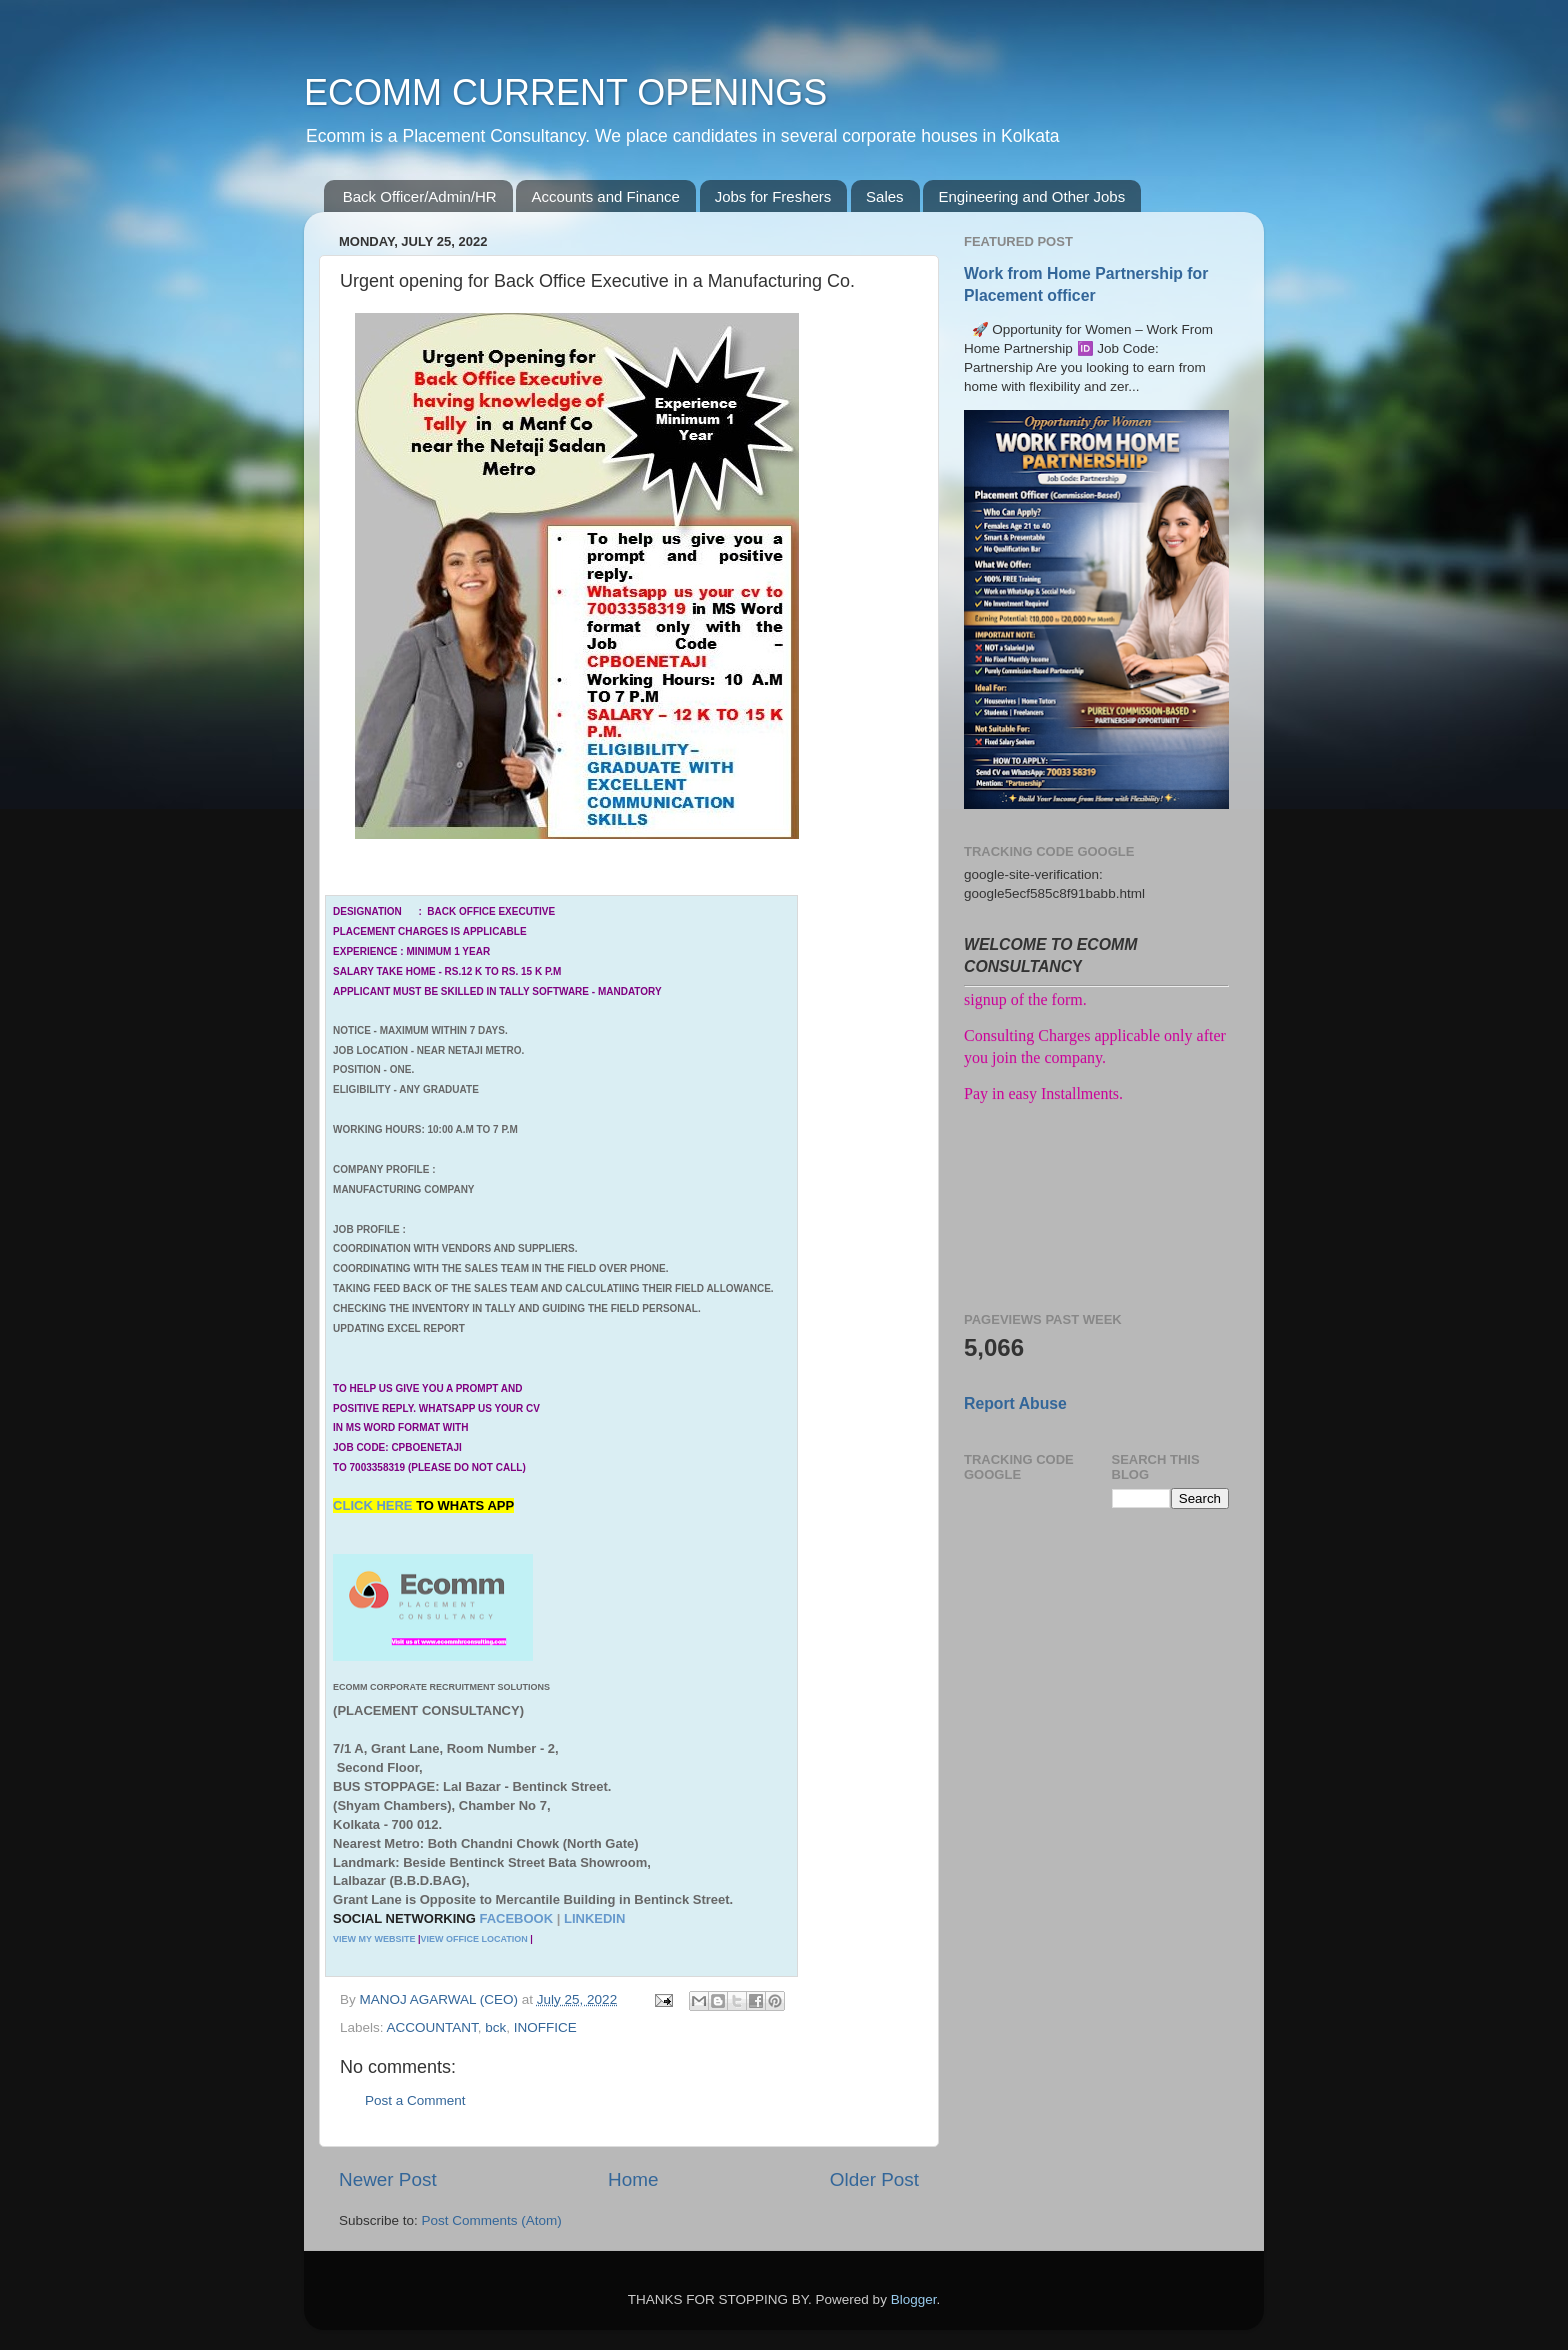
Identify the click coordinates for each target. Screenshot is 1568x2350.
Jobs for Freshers (773, 196)
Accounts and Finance (605, 196)
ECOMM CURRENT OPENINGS (565, 92)
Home (633, 2179)
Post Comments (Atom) (492, 2220)
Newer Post (388, 2179)
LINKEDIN (594, 1918)
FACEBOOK (516, 1918)
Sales (885, 196)
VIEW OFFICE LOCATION (473, 1939)
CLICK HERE (374, 1505)
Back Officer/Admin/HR (420, 196)
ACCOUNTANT (432, 2027)
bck (495, 2027)
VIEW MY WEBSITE (374, 1939)
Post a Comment (415, 2100)
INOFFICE (545, 2027)
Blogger (914, 2299)
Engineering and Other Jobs (1031, 196)
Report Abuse (1015, 1403)
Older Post (874, 2179)
